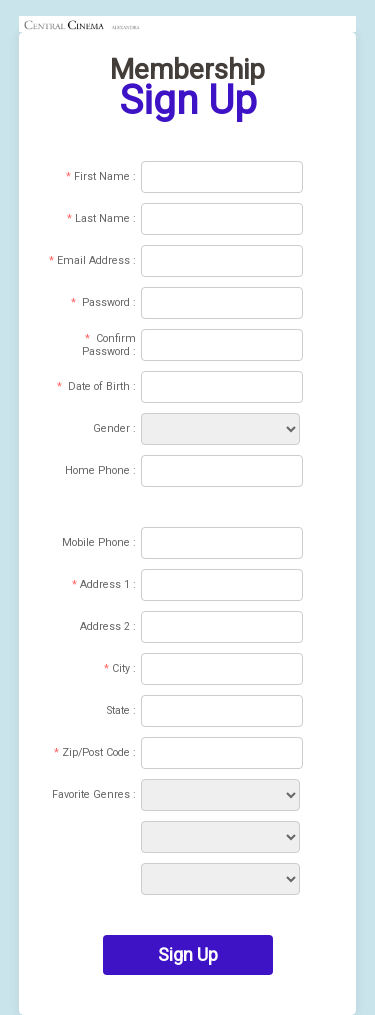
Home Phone (97, 470)
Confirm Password (109, 345)
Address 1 (105, 584)
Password (106, 302)
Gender (111, 428)
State (118, 710)
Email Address (93, 260)
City (121, 668)
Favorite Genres (91, 794)
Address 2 (105, 626)
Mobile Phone (96, 542)
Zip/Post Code (96, 752)
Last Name (102, 218)
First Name (102, 176)
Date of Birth (99, 386)
